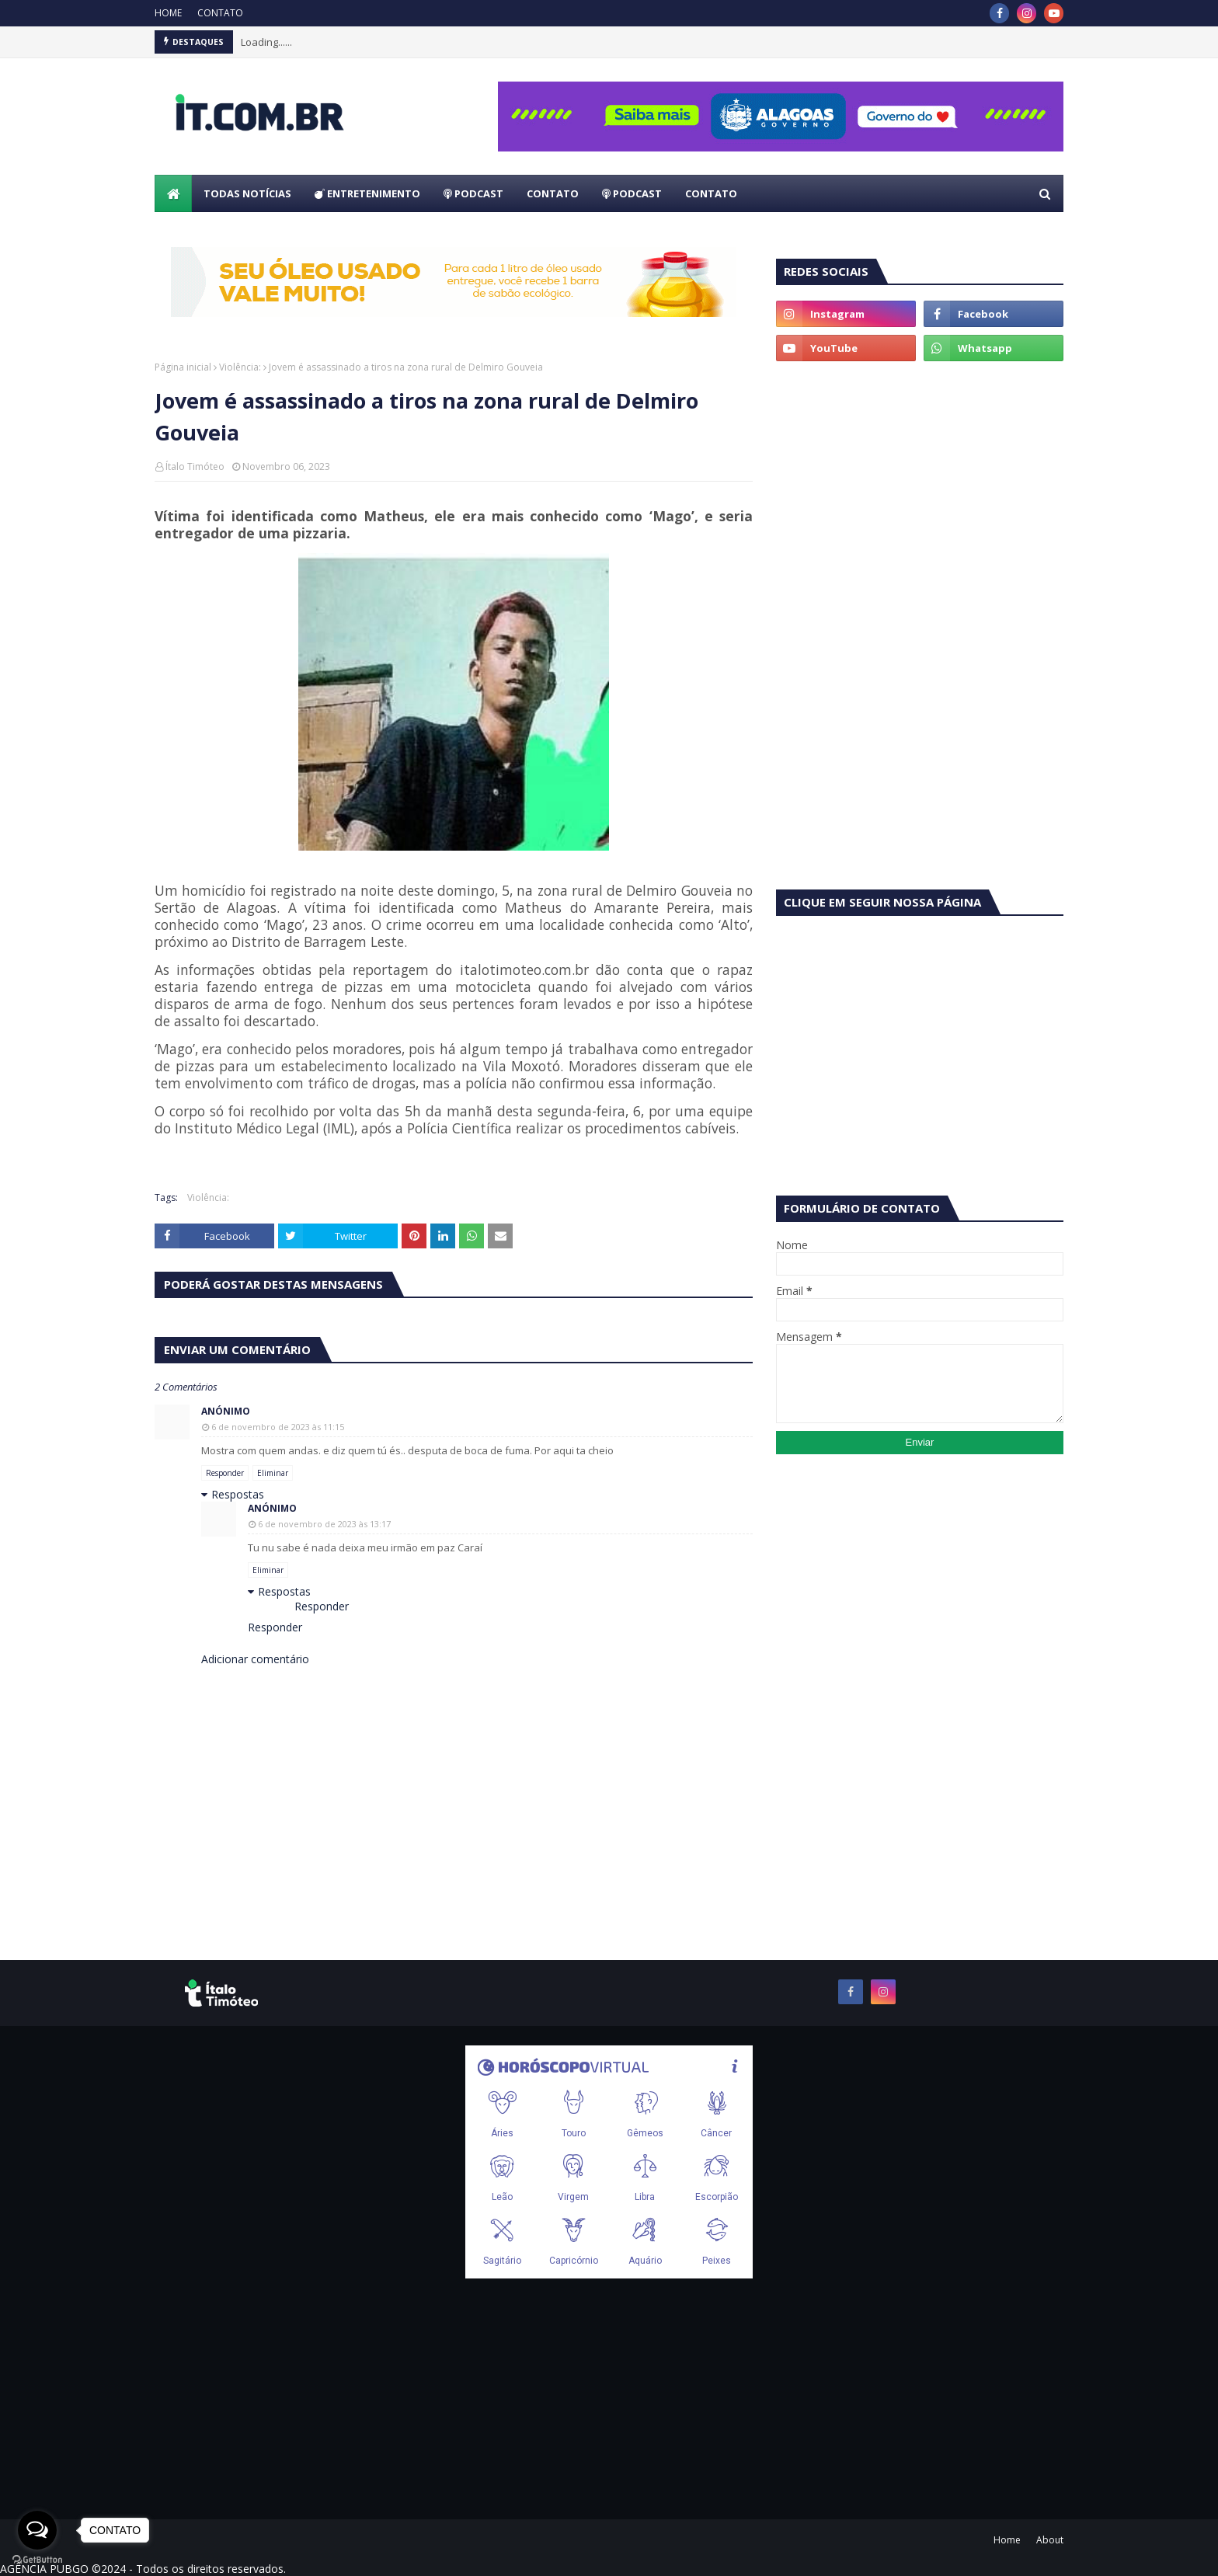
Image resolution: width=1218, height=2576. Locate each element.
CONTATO (220, 12)
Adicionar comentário (255, 1659)
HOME (168, 12)
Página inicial (183, 367)
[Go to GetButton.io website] (37, 2560)
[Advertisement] (919, 493)
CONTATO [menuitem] (553, 193)
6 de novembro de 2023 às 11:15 (277, 1426)
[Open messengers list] (37, 2530)
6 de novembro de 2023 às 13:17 (324, 1524)
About (1049, 2539)
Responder (225, 1472)
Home (1007, 2539)
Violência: (240, 367)
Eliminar (272, 1472)
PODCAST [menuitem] (473, 193)
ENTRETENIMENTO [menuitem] (367, 193)
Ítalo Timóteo (194, 466)
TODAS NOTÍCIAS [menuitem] (247, 193)
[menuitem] (173, 193)
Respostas (237, 1494)
